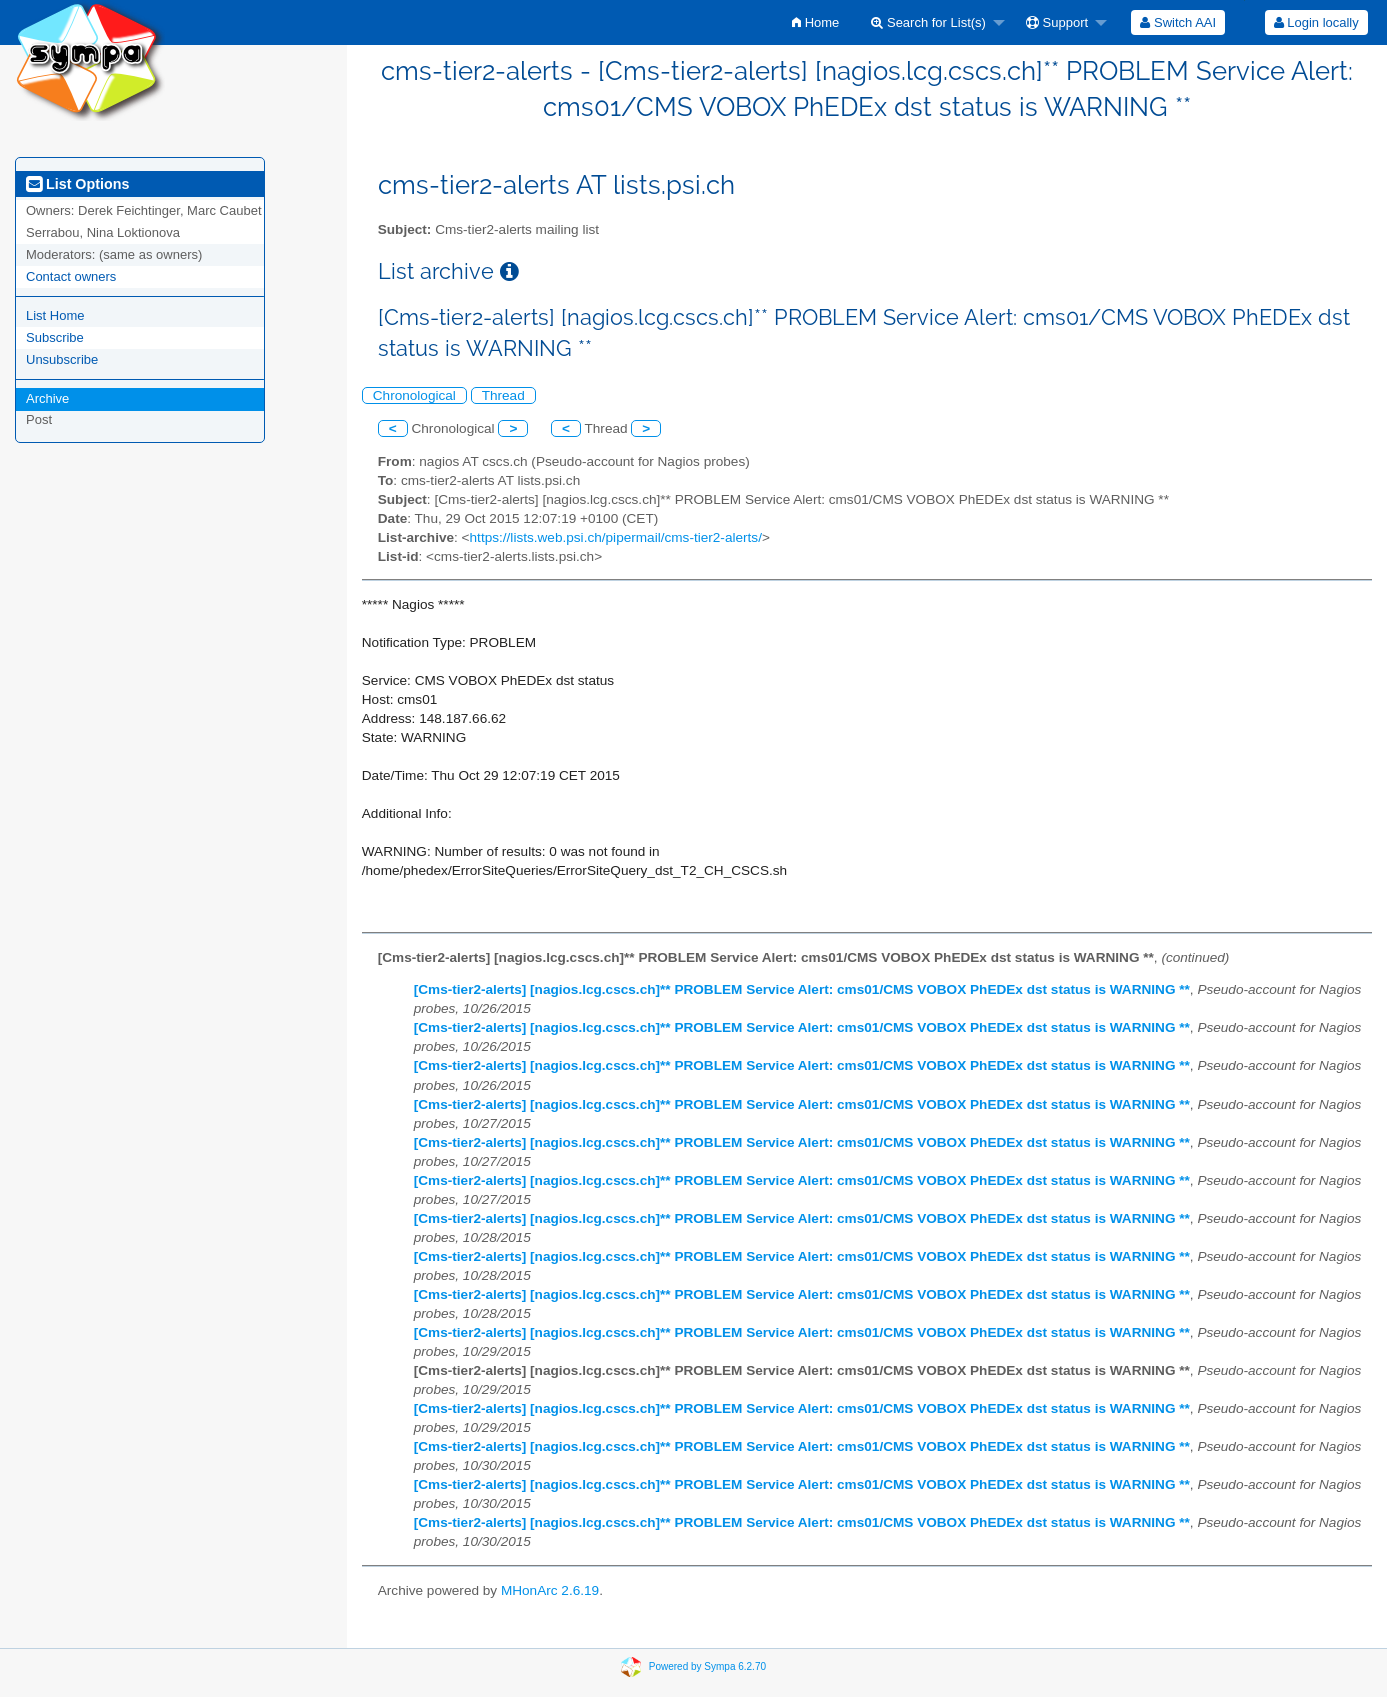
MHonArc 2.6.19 (550, 1590)
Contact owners (71, 276)
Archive (47, 398)
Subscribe (55, 337)
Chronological (414, 395)
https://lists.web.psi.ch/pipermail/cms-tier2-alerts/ (616, 537)
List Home (55, 315)
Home (815, 22)
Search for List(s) (928, 22)
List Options (77, 184)
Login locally (1316, 22)
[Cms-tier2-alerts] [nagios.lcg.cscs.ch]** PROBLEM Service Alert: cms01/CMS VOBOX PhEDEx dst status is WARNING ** (802, 989)
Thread (503, 395)
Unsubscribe (62, 359)
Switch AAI (1178, 22)
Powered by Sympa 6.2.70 (707, 1665)
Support (1057, 22)
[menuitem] (815, 22)
